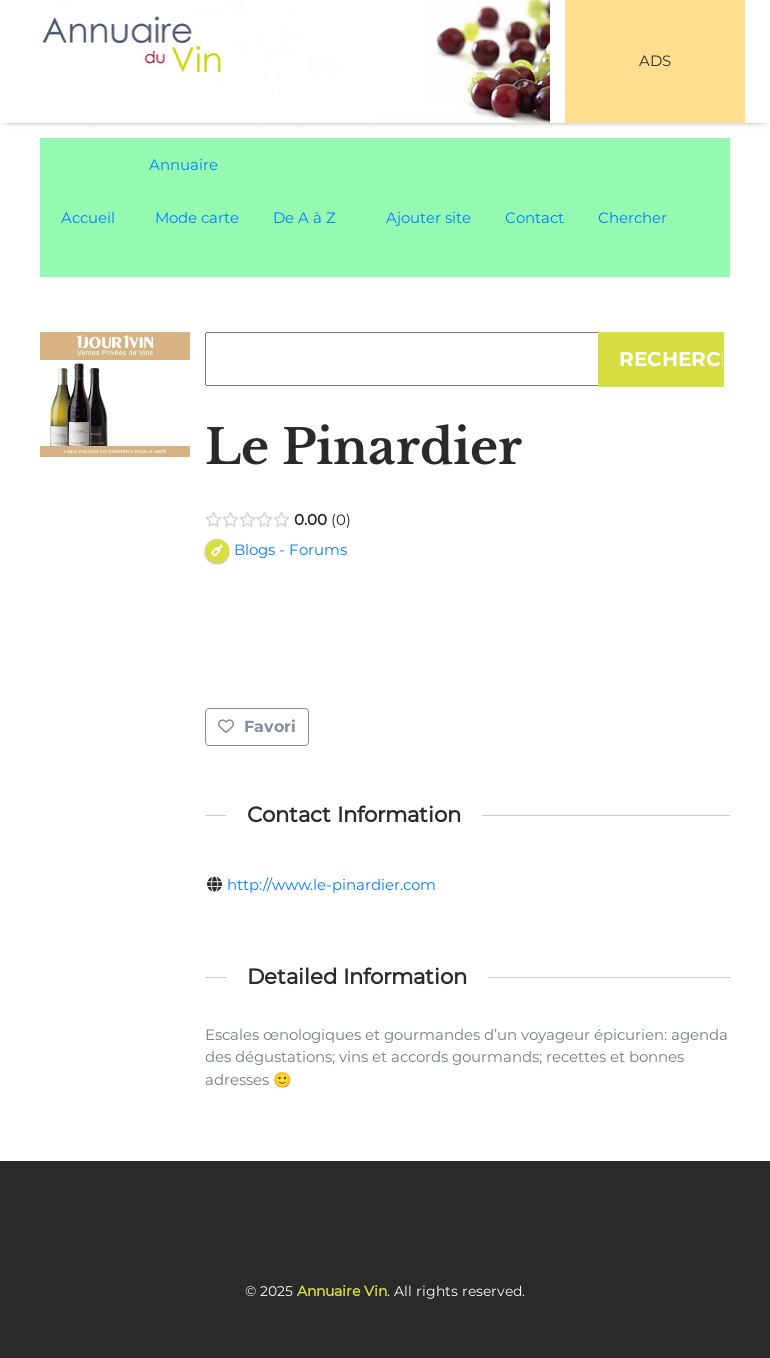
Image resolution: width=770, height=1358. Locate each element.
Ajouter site (428, 217)
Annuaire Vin (342, 1291)
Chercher (632, 217)
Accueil (88, 217)
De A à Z (304, 217)
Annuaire (183, 164)
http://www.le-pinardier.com (331, 884)
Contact (534, 217)
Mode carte (197, 217)
